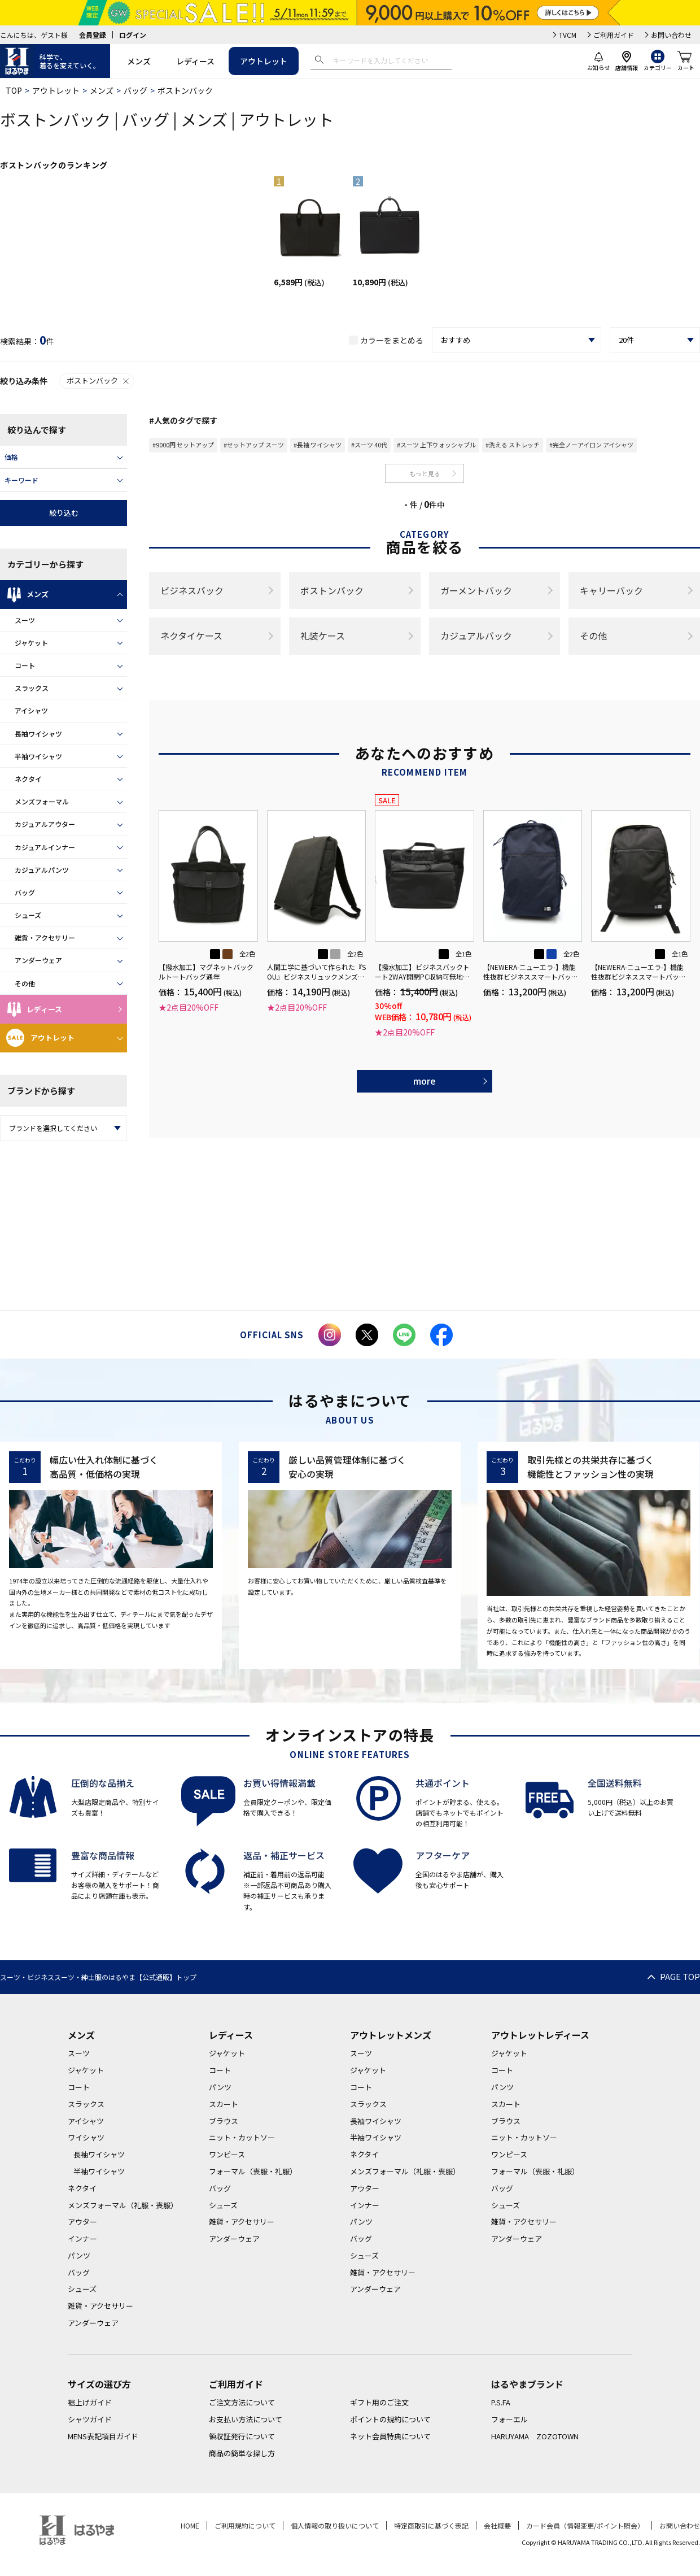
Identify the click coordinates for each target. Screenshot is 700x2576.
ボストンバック (98, 380)
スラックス (32, 688)
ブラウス (223, 2121)
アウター (82, 2221)
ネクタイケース (191, 635)
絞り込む (63, 512)
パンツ (79, 2255)
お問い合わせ (671, 34)
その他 (25, 983)
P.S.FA (500, 2402)
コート (25, 665)
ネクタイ (28, 779)
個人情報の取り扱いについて (335, 2525)
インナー (82, 2238)
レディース (195, 61)
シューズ (28, 915)
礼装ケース (322, 635)
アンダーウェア (38, 960)
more (424, 1080)
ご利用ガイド (613, 34)
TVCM (567, 34)
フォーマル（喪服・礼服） (253, 2171)
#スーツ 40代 (369, 444)
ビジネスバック (192, 590)
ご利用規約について (245, 2525)
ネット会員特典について (390, 2436)
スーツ (25, 620)
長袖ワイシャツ (38, 733)
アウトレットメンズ (390, 2035)
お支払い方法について (245, 2419)
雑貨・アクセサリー (45, 937)
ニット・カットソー (242, 2137)
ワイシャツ (86, 2137)
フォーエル (509, 2419)
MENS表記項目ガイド (103, 2436)
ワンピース (227, 2154)
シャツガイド (90, 2419)
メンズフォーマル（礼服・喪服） (123, 2205)
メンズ (139, 61)
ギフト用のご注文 (379, 2402)
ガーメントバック (476, 590)
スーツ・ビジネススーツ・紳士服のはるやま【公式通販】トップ (98, 1977)
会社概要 (497, 2525)
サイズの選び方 (99, 2384)
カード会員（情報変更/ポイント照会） (585, 2525)
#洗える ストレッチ (512, 444)
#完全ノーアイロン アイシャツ (591, 444)
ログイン (132, 35)
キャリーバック (611, 590)
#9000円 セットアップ (183, 444)
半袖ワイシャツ (38, 756)
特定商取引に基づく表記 (431, 2525)
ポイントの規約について (390, 2419)
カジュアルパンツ (42, 869)
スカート (223, 2104)
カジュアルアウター (45, 824)
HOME (190, 2525)
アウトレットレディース (540, 2035)
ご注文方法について (242, 2402)
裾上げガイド (90, 2402)
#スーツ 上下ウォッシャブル (436, 444)
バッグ (135, 90)
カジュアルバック (476, 635)
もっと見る (424, 473)
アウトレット (263, 61)
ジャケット (31, 642)
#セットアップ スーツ (254, 444)
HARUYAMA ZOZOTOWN (535, 2436)
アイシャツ (31, 710)
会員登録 (92, 35)
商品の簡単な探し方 (242, 2453)
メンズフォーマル (42, 801)
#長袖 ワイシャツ (318, 444)
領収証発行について (242, 2436)
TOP (14, 90)
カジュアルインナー (45, 847)
